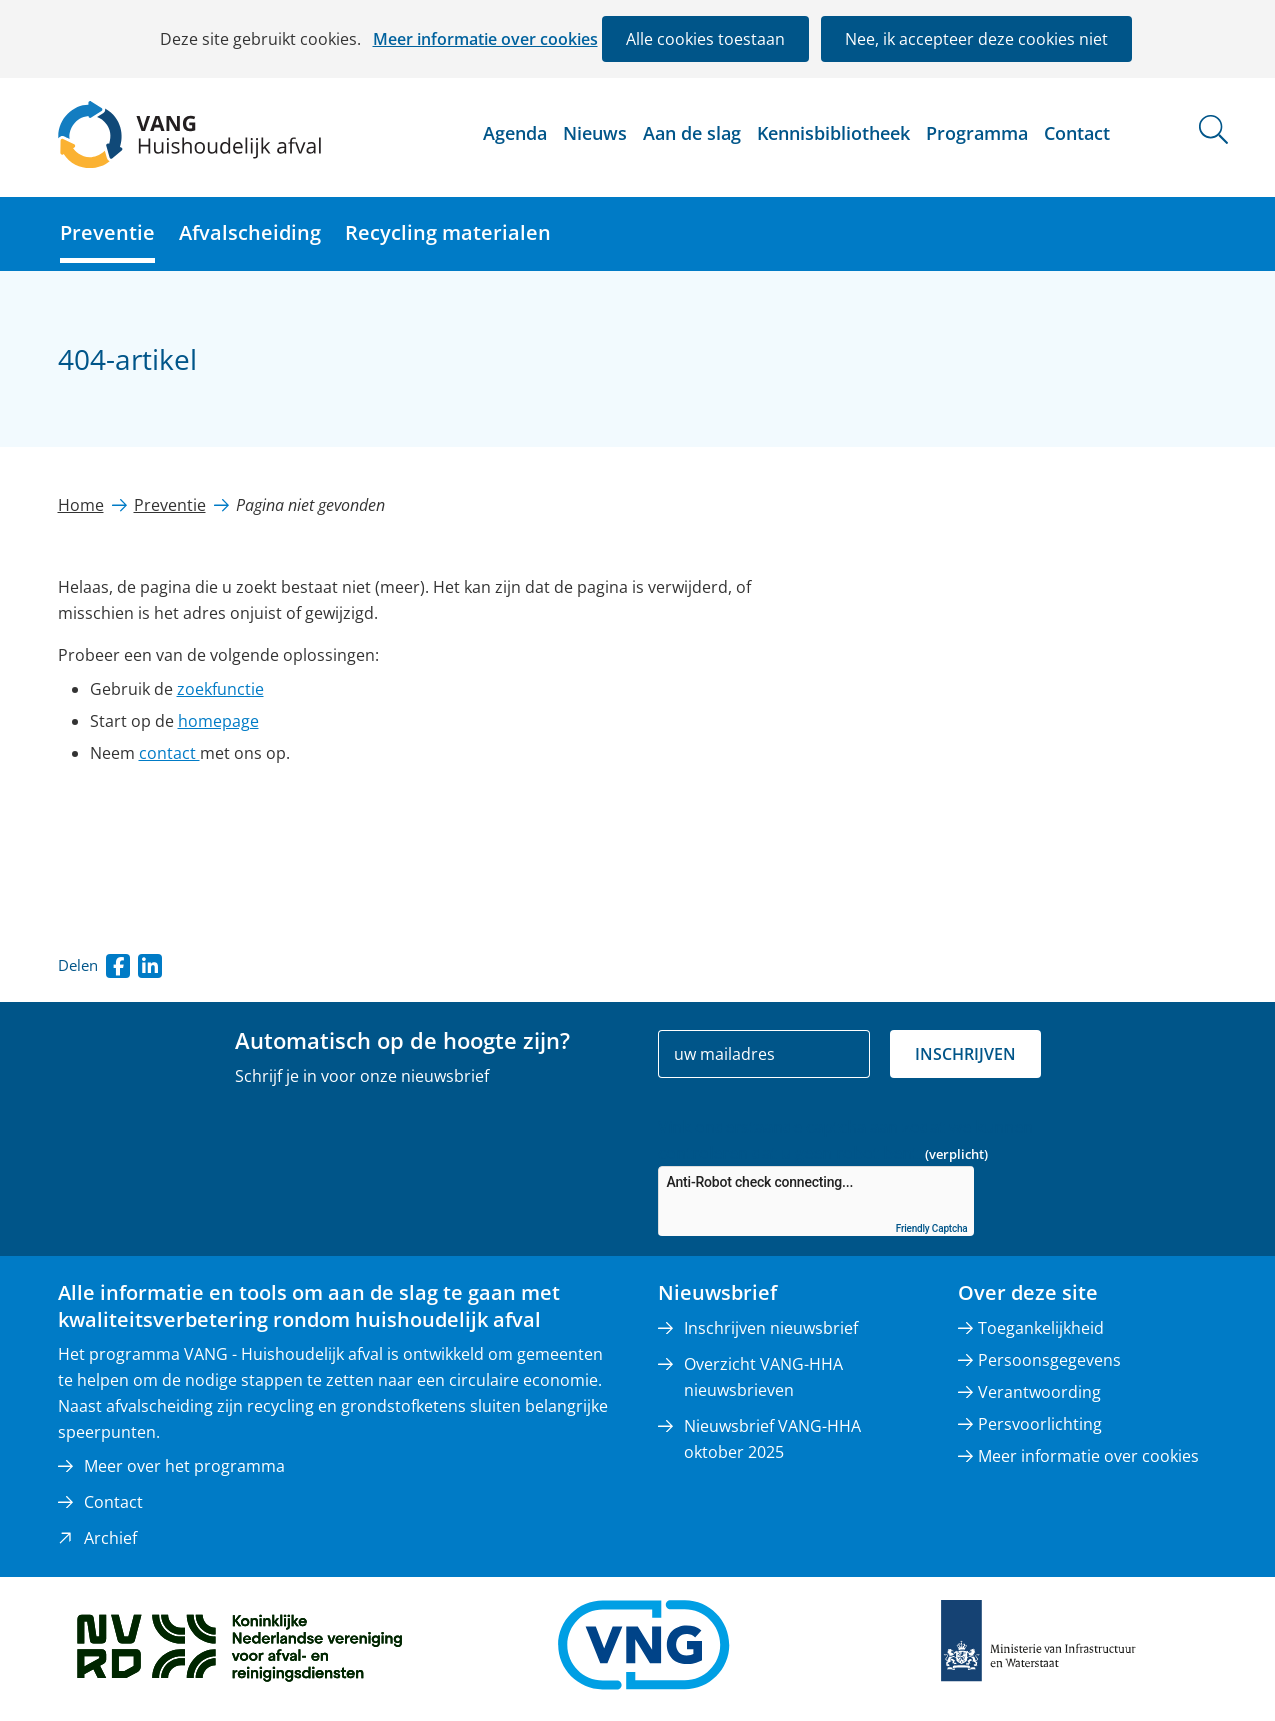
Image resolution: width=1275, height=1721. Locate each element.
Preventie (107, 232)
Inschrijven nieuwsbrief (771, 1328)
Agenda (515, 133)
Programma (977, 133)
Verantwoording (1039, 1392)
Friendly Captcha (932, 1228)
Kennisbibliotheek (833, 133)
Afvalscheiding (250, 232)
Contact (1077, 133)
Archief (110, 1538)
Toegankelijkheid (1041, 1328)
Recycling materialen (448, 232)
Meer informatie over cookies (485, 39)
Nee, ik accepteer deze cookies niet (976, 39)
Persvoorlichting (1040, 1424)
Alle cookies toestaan (705, 39)
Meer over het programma (184, 1466)
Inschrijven (965, 1054)
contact (169, 753)
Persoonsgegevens (1049, 1360)
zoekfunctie (220, 689)
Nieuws (595, 133)
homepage (218, 721)
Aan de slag (692, 133)
